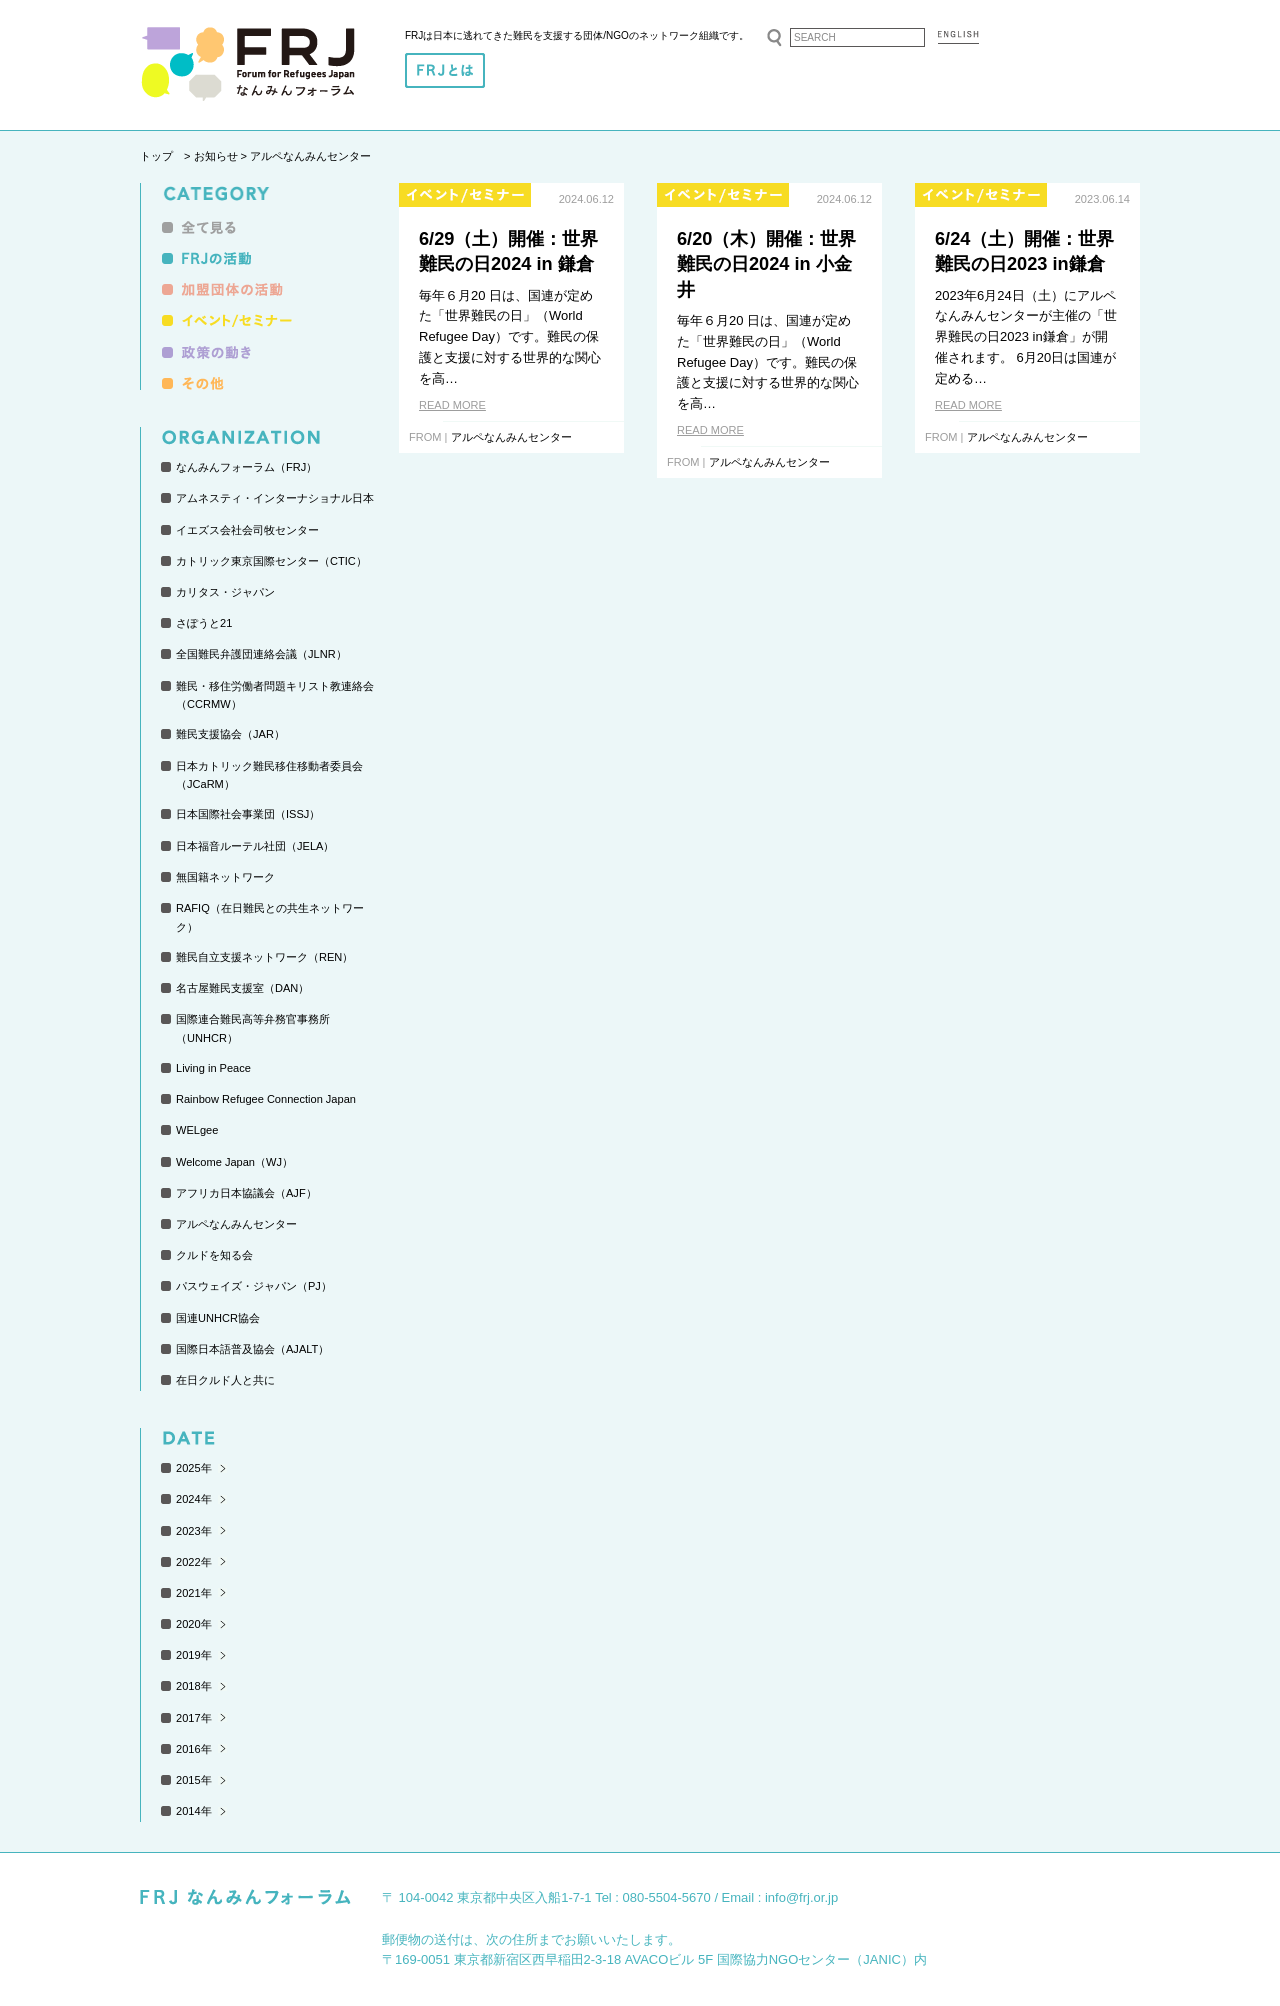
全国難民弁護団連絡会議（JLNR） (261, 654)
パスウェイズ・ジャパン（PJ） (254, 1286)
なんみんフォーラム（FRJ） (246, 467)
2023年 (194, 1531)
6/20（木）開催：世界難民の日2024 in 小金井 (766, 264)
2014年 (194, 1811)
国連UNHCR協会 (218, 1318)
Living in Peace (213, 1068)
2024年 (194, 1499)
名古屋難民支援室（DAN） (242, 988)
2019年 (194, 1655)
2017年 (194, 1718)
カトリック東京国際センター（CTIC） (271, 561)
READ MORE (452, 405)
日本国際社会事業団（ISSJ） (248, 814)
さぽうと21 (204, 623)
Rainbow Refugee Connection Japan (266, 1099)
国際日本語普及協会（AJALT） (252, 1349)
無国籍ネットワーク (225, 877)
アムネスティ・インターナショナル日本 (275, 498)
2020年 (194, 1624)
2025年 (194, 1468)
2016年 (194, 1749)
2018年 (194, 1686)
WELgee (197, 1130)
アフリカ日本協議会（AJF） (246, 1193)
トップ (156, 156)
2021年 (194, 1593)
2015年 (194, 1780)
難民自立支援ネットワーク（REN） (264, 957)
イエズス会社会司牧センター (247, 530)
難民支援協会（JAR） (230, 734)
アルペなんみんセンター (236, 1224)
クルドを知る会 (214, 1255)
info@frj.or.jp (801, 1897)
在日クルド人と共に (225, 1380)
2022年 (194, 1562)
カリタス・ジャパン (225, 592)
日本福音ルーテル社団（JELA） (255, 846)
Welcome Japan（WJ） (234, 1162)
